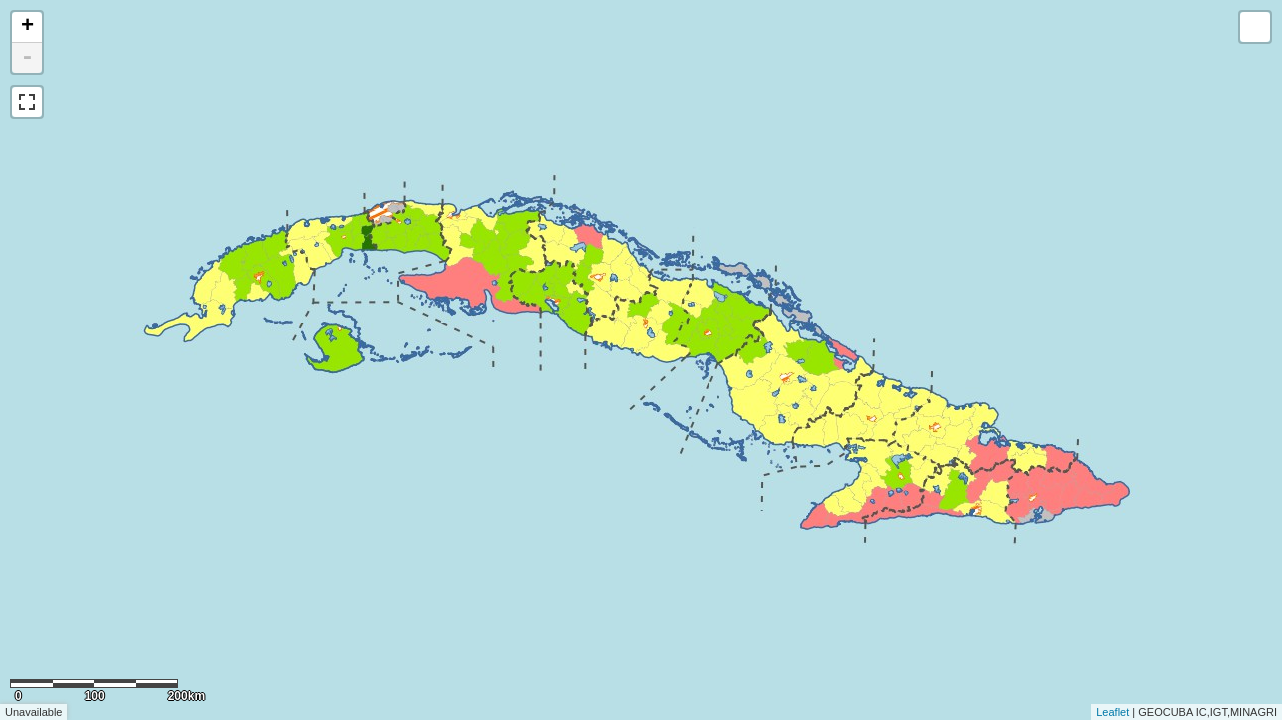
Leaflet (1112, 712)
